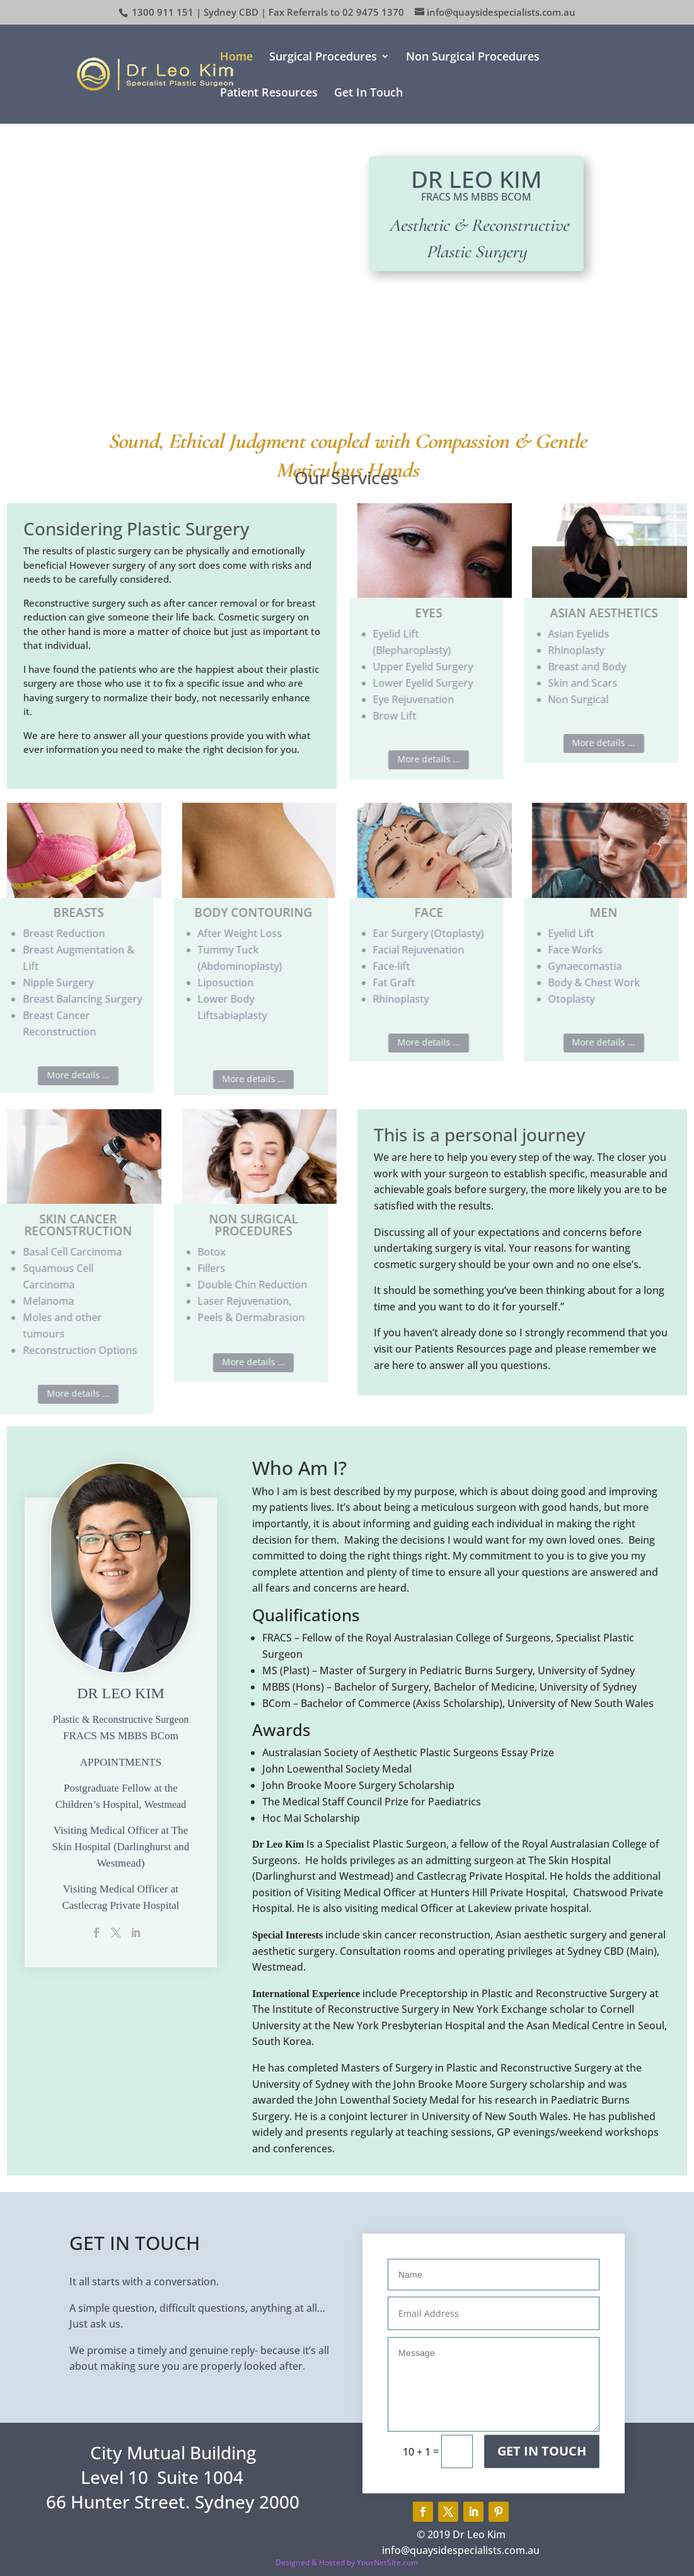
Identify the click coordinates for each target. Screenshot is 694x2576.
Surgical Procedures (323, 58)
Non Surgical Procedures (473, 58)
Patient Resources (269, 94)
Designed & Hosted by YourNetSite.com (346, 2562)
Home (236, 58)
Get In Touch (368, 94)
